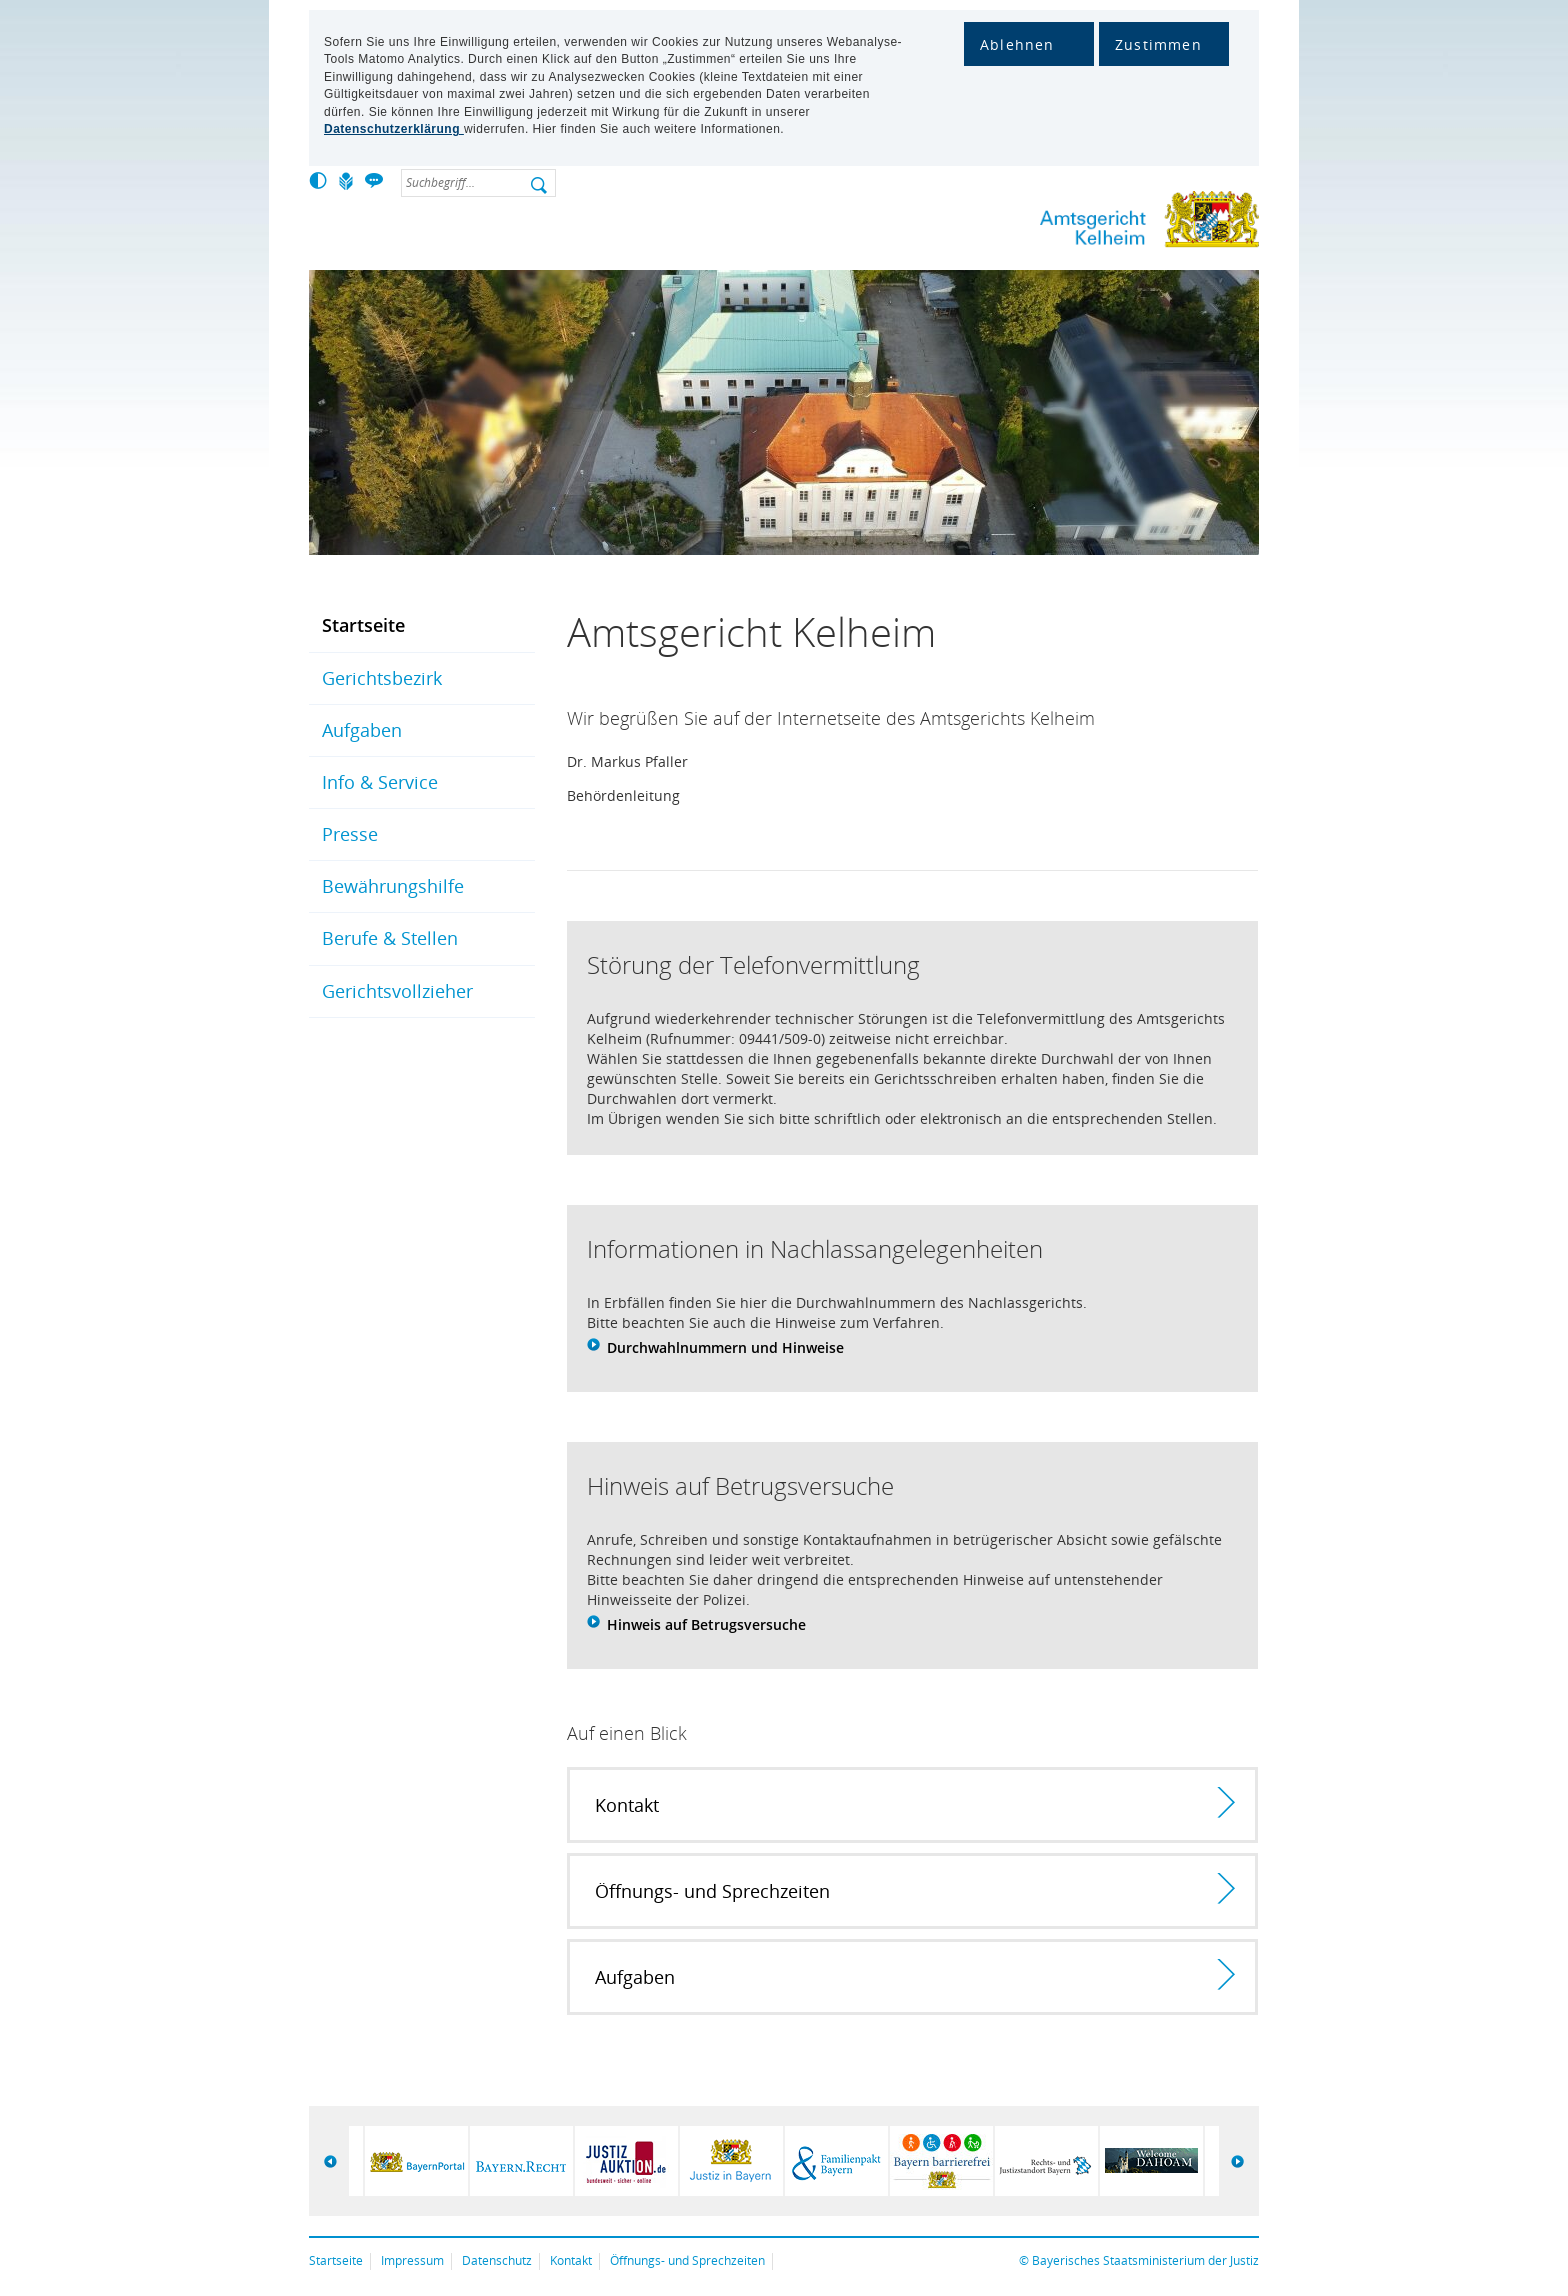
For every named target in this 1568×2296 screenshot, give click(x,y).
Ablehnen (1017, 44)
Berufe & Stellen (390, 938)
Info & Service (380, 782)
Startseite (363, 625)
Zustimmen (1158, 44)
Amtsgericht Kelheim (1084, 223)
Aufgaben (362, 730)
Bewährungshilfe (393, 886)
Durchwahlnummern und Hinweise (725, 1347)
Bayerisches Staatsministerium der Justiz (1145, 2260)
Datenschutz (497, 2260)
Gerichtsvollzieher (397, 991)
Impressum (412, 2260)
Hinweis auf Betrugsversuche (706, 1624)
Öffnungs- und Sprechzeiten (687, 2260)
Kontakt (571, 2260)
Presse (350, 834)
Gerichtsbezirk (382, 678)
